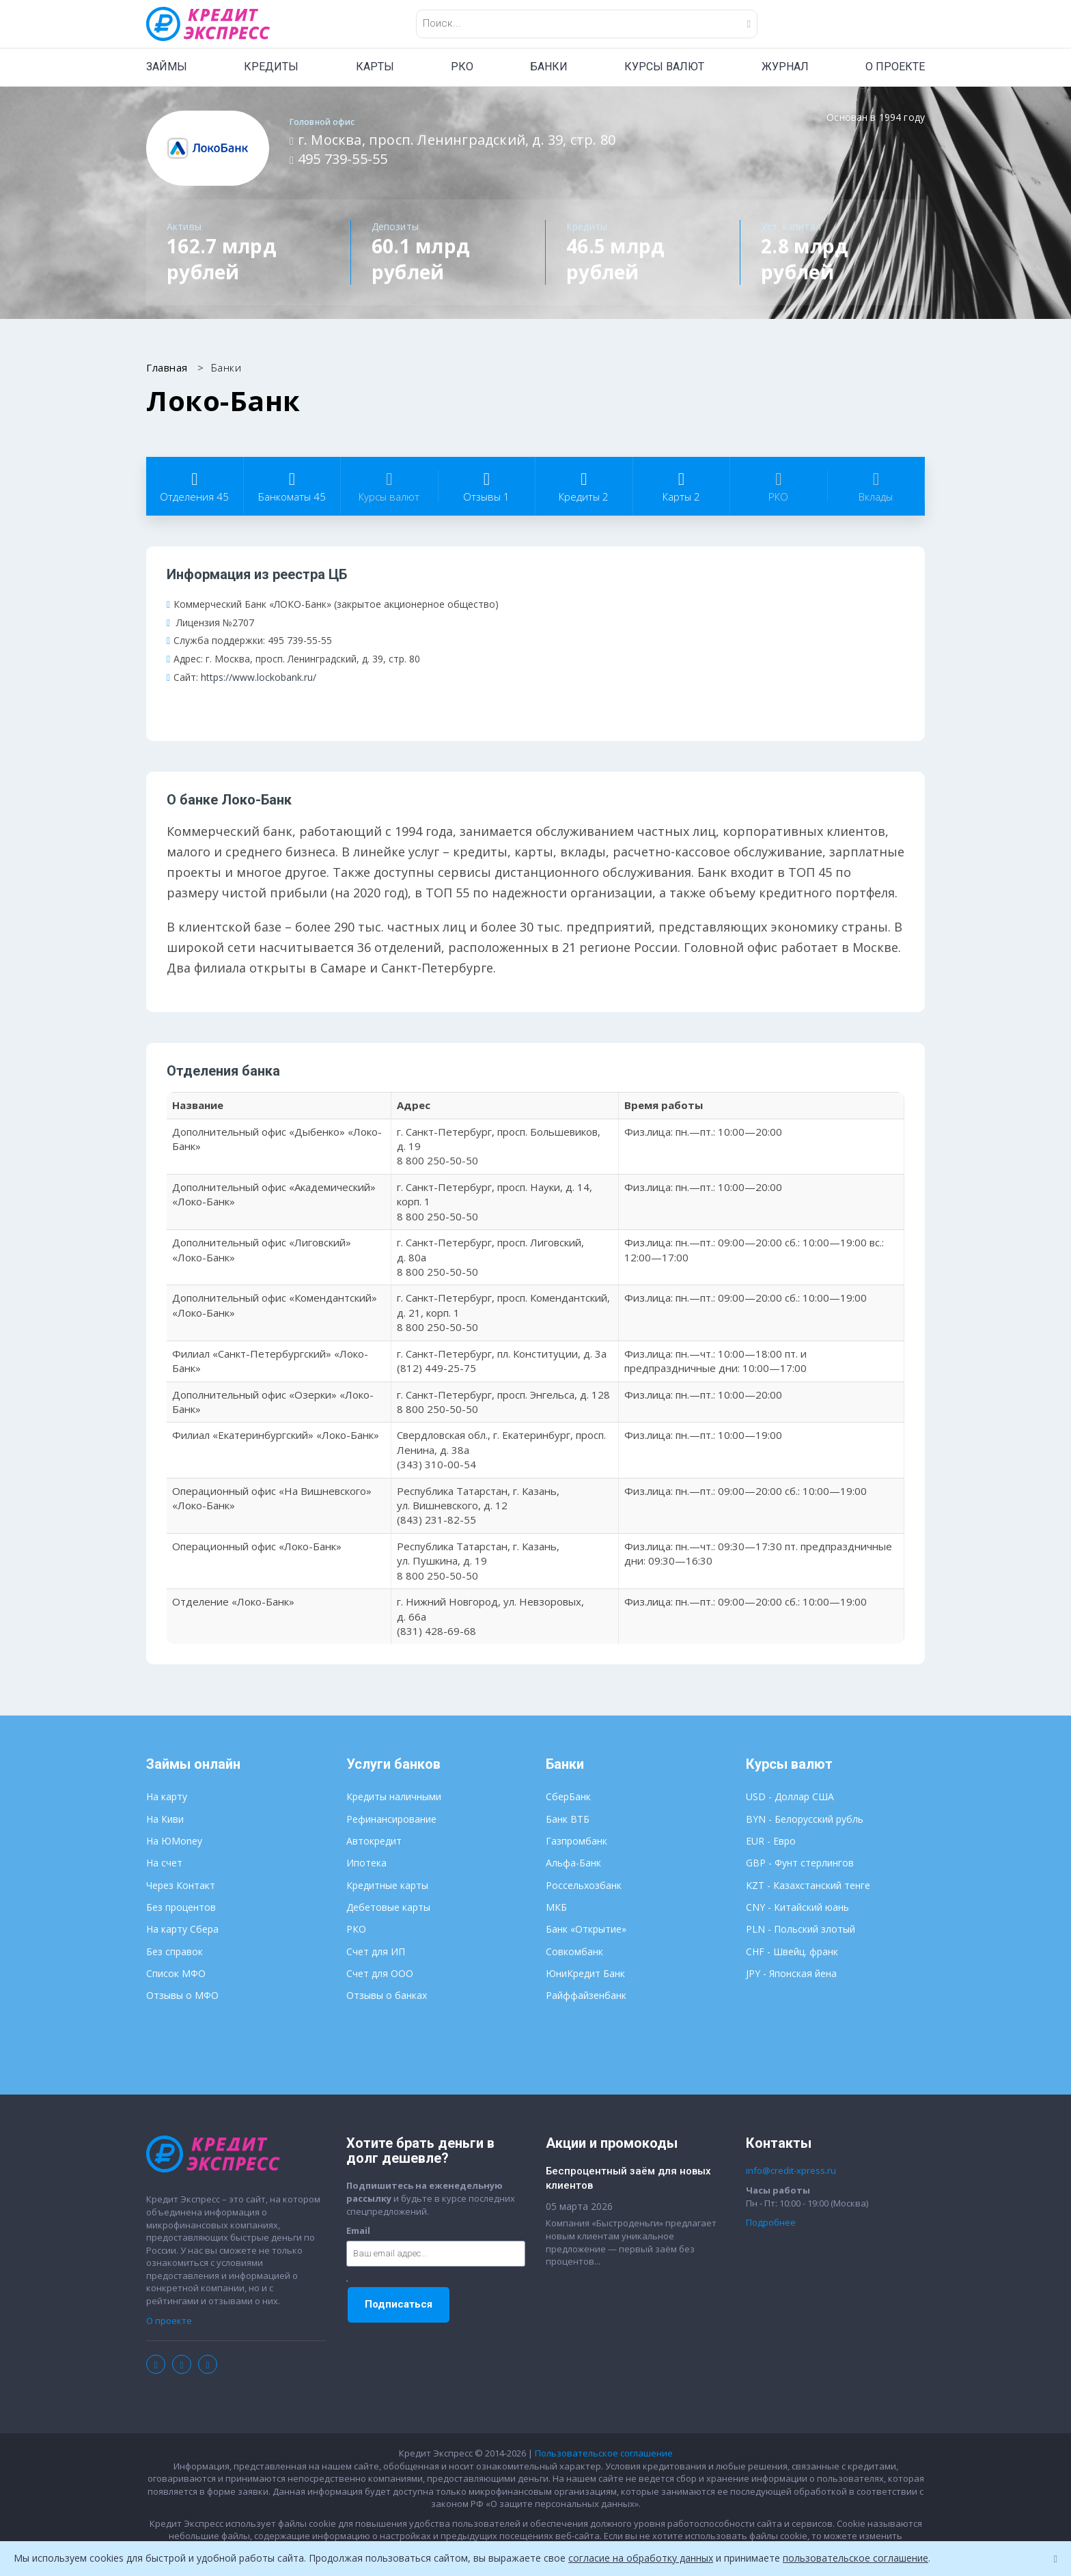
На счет (164, 1862)
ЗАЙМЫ (166, 66)
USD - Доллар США (790, 1796)
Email (358, 2230)
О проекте (169, 2320)
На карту (166, 1796)
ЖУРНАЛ (785, 66)
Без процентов (181, 1907)
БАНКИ (549, 66)
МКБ (556, 1907)
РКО (462, 66)
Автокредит (374, 1840)
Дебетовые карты (388, 1907)
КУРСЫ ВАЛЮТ (664, 66)
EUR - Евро (771, 1840)
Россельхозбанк (584, 1885)
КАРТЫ (375, 66)
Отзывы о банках (386, 1995)
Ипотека (366, 1862)
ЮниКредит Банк (585, 1973)
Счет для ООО (379, 1973)
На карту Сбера (182, 1928)
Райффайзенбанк (586, 1995)
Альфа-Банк (573, 1862)
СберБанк (568, 1796)
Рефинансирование (391, 1818)
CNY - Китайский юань (797, 1907)
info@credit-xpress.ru (791, 2170)
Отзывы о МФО (182, 1995)
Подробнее (771, 2222)
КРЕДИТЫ (271, 66)
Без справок (174, 1951)
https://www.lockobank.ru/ (258, 677)
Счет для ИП (375, 1951)
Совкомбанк (574, 1951)
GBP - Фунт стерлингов (800, 1862)
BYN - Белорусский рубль (804, 1818)
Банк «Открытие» (586, 1928)
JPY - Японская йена (791, 1973)
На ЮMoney (174, 1840)
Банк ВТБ (567, 1818)
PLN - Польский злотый (800, 1928)
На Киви (165, 1818)
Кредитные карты (387, 1885)
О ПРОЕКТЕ (895, 66)
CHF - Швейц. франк (792, 1951)
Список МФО (176, 1973)
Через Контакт (180, 1885)
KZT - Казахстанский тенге (808, 1885)
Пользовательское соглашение (604, 2453)
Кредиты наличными (393, 1796)
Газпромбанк (576, 1840)
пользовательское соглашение (855, 2557)
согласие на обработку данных (640, 2557)
